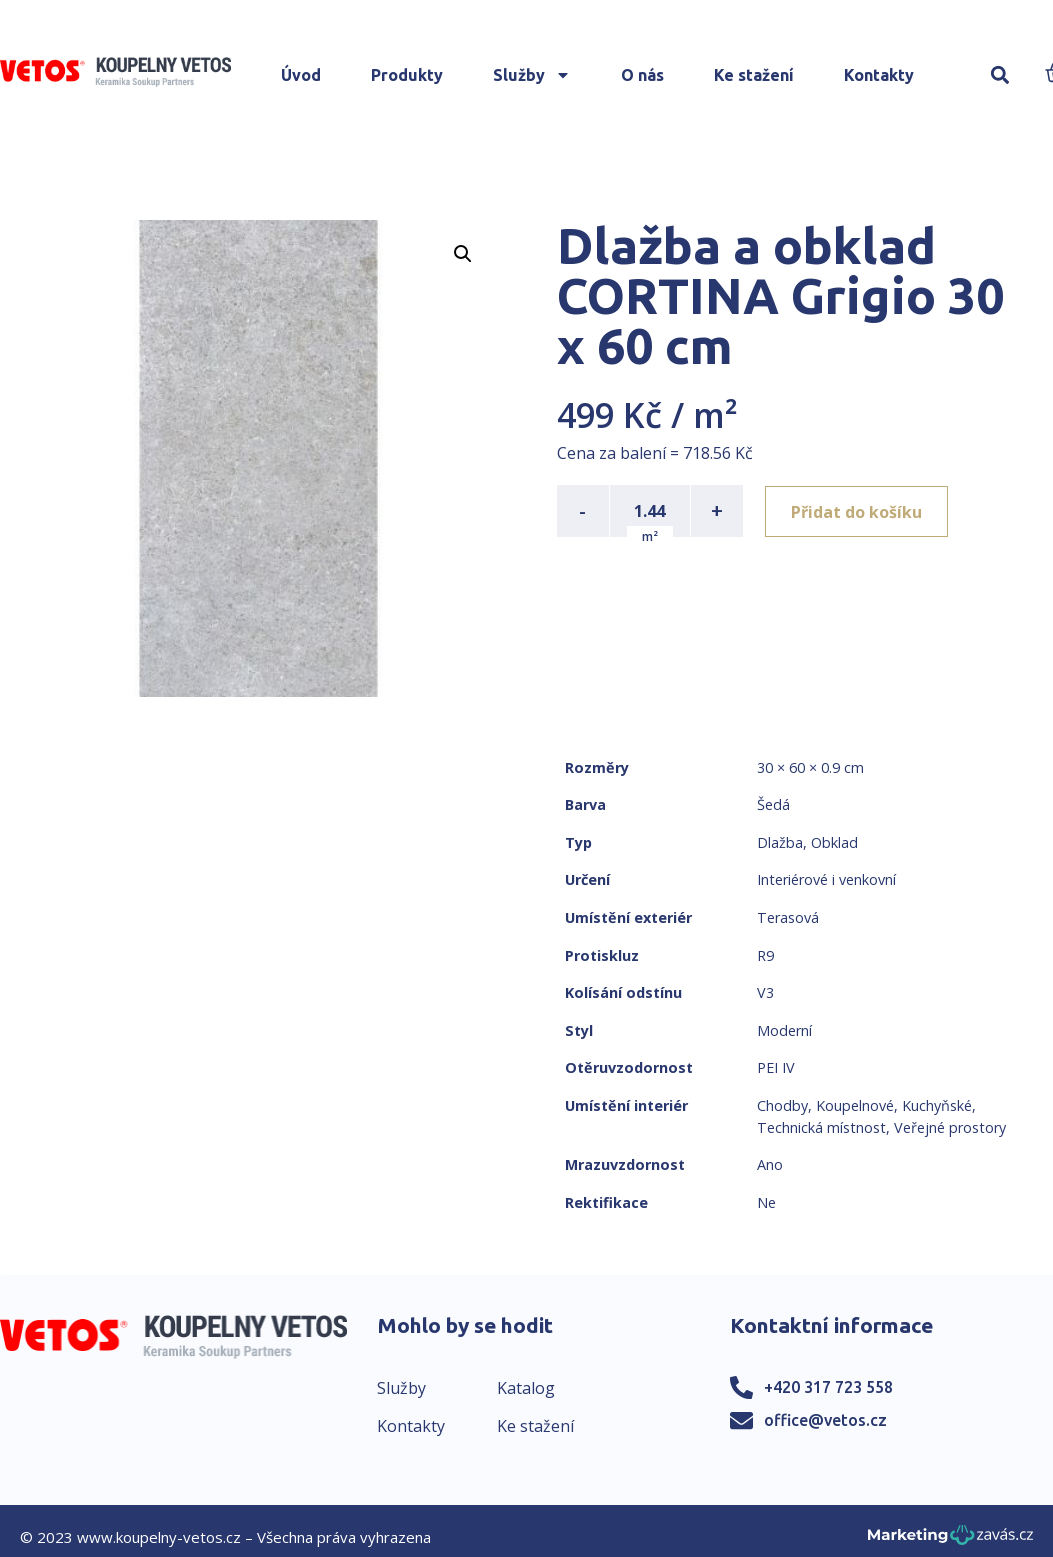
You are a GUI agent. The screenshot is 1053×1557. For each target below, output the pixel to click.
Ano (770, 1164)
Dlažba (780, 842)
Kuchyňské (937, 1105)
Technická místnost (821, 1127)
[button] (1000, 75)
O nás (642, 75)
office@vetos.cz (825, 1420)
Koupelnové (855, 1105)
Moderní (784, 1030)
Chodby (782, 1105)
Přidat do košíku (858, 511)
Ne (766, 1202)
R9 (765, 955)
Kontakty (879, 75)
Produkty (407, 75)
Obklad (834, 842)
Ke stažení (754, 75)
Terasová (788, 917)
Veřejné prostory (950, 1127)
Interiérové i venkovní (826, 879)
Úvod (301, 75)
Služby (532, 75)
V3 (765, 992)
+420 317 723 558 (828, 1387)
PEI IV (776, 1067)
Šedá (773, 804)
